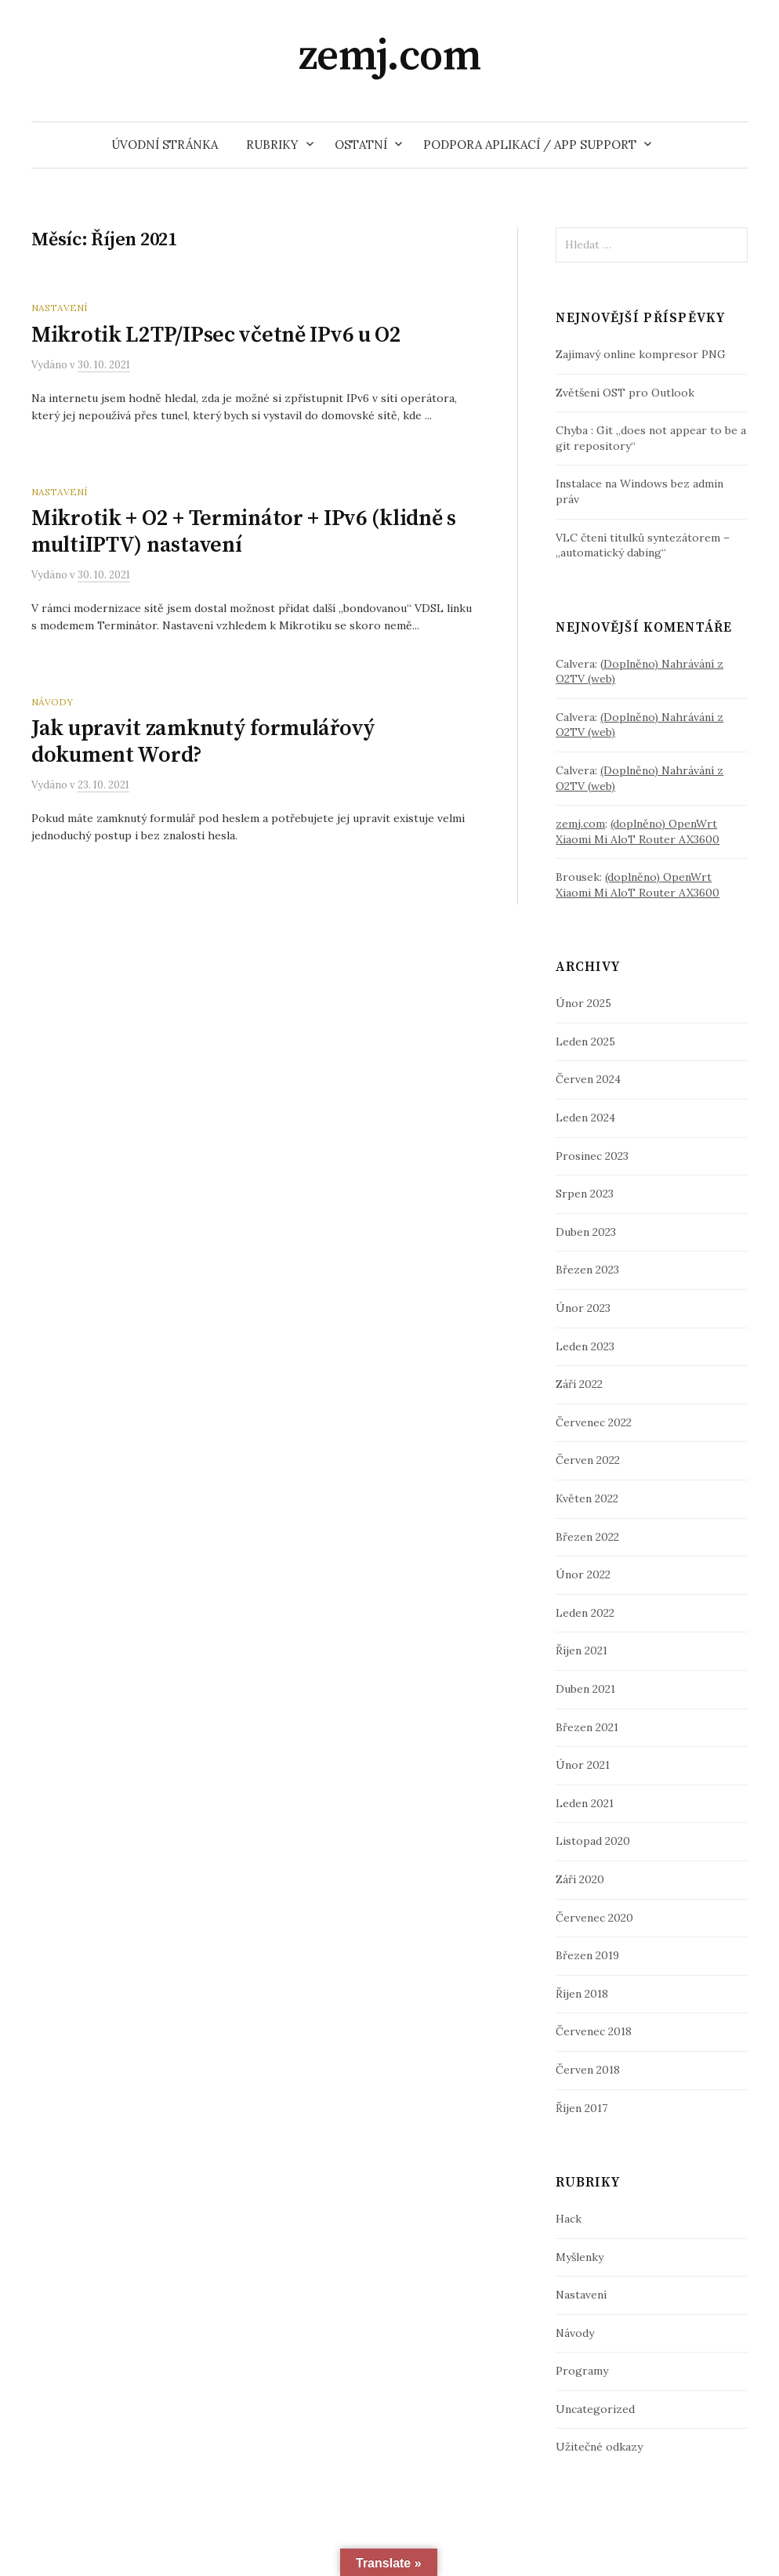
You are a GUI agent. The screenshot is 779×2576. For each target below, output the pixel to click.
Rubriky (272, 144)
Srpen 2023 (585, 1194)
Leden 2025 (585, 1041)
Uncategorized (595, 2409)
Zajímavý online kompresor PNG (641, 354)
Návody (52, 702)
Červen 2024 (588, 1079)
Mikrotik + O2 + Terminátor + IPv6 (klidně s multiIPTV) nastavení (243, 532)
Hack (569, 2219)
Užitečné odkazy (599, 2447)
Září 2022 (579, 1384)
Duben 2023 (586, 1232)
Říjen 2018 (582, 1994)
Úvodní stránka (164, 144)
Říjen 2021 (581, 1650)
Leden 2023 (585, 1346)
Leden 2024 (585, 1117)
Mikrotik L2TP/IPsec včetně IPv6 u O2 (216, 335)
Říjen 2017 (581, 2108)
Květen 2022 (587, 1498)
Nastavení (59, 307)
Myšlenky (579, 2257)
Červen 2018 (588, 2070)
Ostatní (361, 144)
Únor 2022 (583, 1574)
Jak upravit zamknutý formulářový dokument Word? (203, 742)
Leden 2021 (585, 1803)
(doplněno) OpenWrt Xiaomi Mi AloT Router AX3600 (637, 831)
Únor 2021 (583, 1765)
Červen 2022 (588, 1460)
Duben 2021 (585, 1689)
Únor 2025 (583, 1003)
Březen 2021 (587, 1727)
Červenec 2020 (594, 1918)
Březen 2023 (587, 1270)
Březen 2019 (587, 1955)
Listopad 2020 (593, 1841)
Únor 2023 (583, 1308)
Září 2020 (580, 1879)
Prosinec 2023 (592, 1156)
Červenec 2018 (594, 2031)
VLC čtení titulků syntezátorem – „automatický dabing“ (643, 545)
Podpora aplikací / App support (529, 144)
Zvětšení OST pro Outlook (625, 393)
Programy (582, 2371)
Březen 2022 (587, 1537)
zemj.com (390, 56)
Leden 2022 (585, 1613)
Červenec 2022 (594, 1422)
